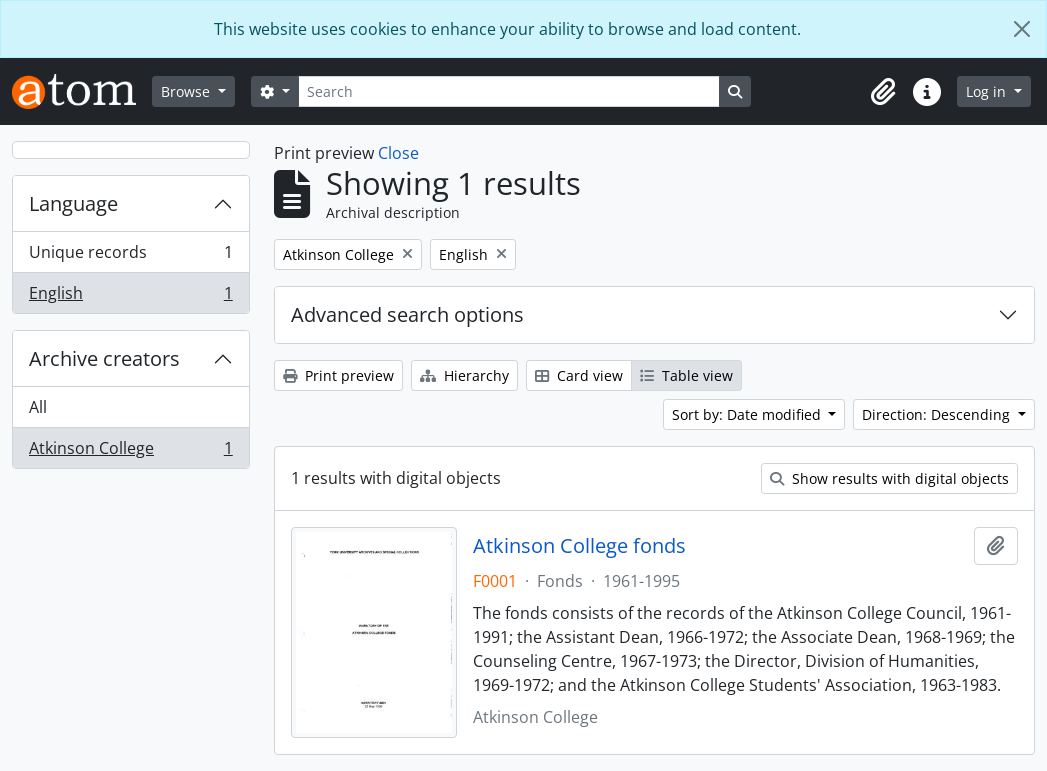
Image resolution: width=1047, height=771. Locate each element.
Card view (579, 375)
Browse (187, 91)
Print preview (338, 375)
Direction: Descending (938, 414)
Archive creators (104, 358)
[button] (883, 92)
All (38, 407)
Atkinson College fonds (579, 546)
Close (398, 153)
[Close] (1022, 29)
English (130, 297)
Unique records (130, 256)
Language (73, 203)
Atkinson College (130, 452)
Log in (988, 91)
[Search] (509, 91)
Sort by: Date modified (748, 414)
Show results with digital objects (889, 478)
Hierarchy (464, 375)
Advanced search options (407, 314)
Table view (686, 375)
